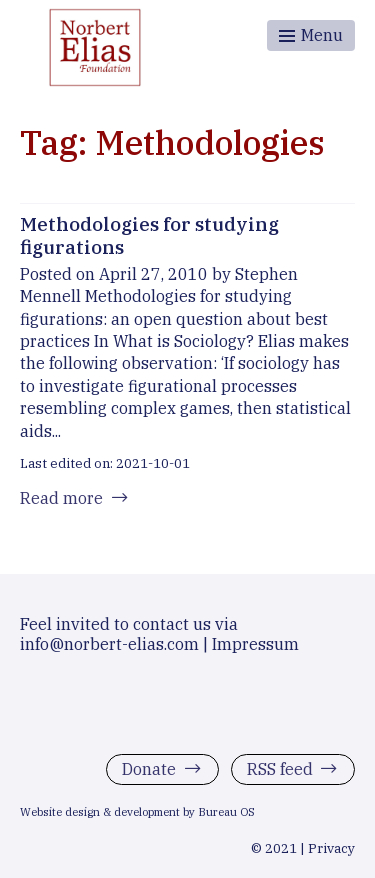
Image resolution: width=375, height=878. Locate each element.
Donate (149, 769)
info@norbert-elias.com (109, 644)
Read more (61, 498)
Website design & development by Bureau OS (137, 812)
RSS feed (280, 769)
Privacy (331, 848)
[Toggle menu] (311, 35)
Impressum (255, 644)
